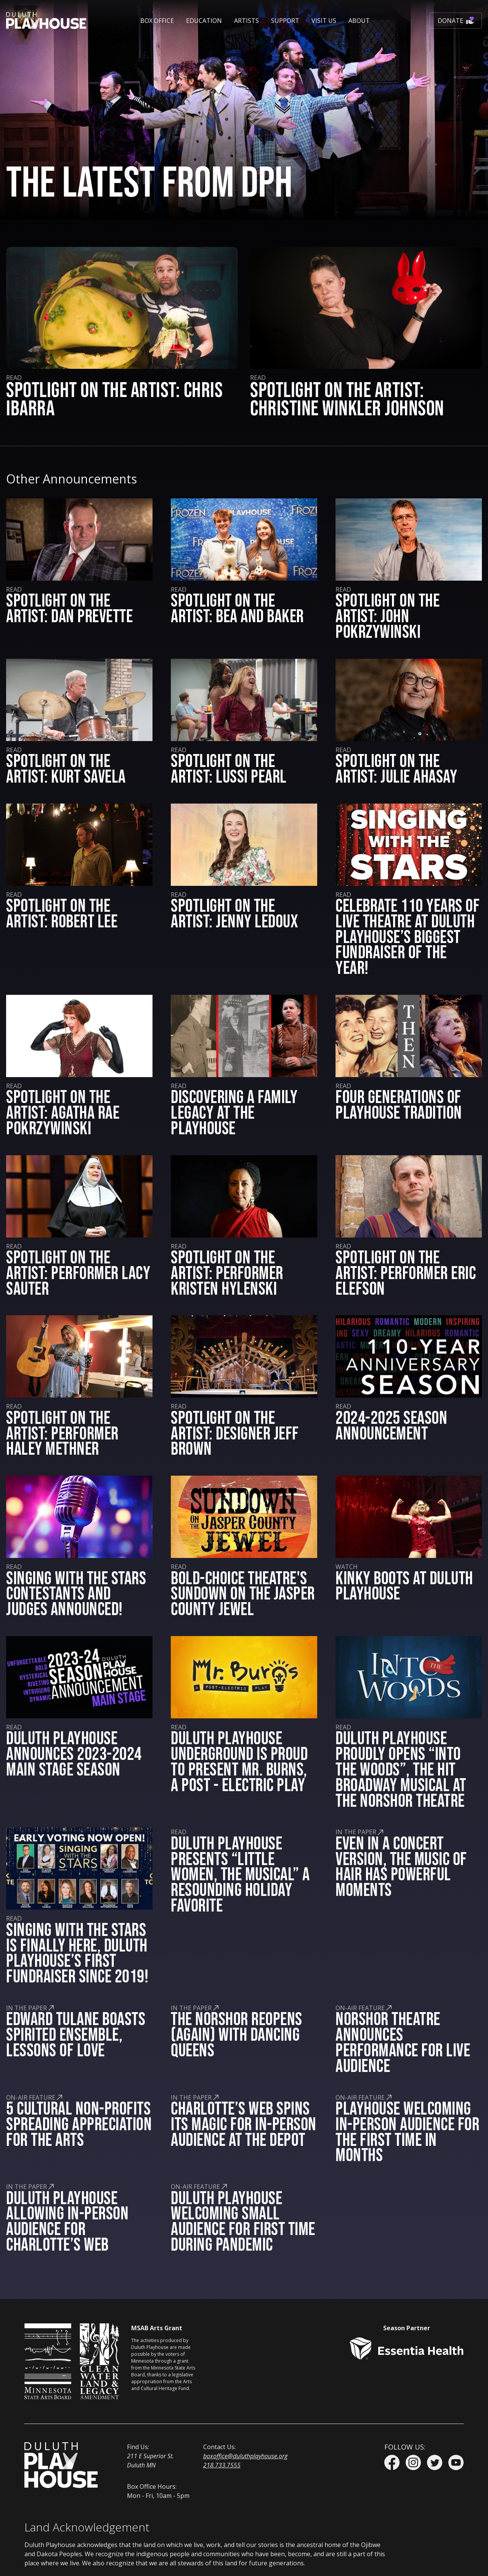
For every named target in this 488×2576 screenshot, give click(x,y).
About (359, 20)
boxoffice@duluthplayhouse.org (245, 2456)
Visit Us (323, 20)
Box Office (157, 20)
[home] (46, 20)
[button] (157, 20)
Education (204, 20)
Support (285, 20)
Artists (246, 20)
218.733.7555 (222, 2465)
